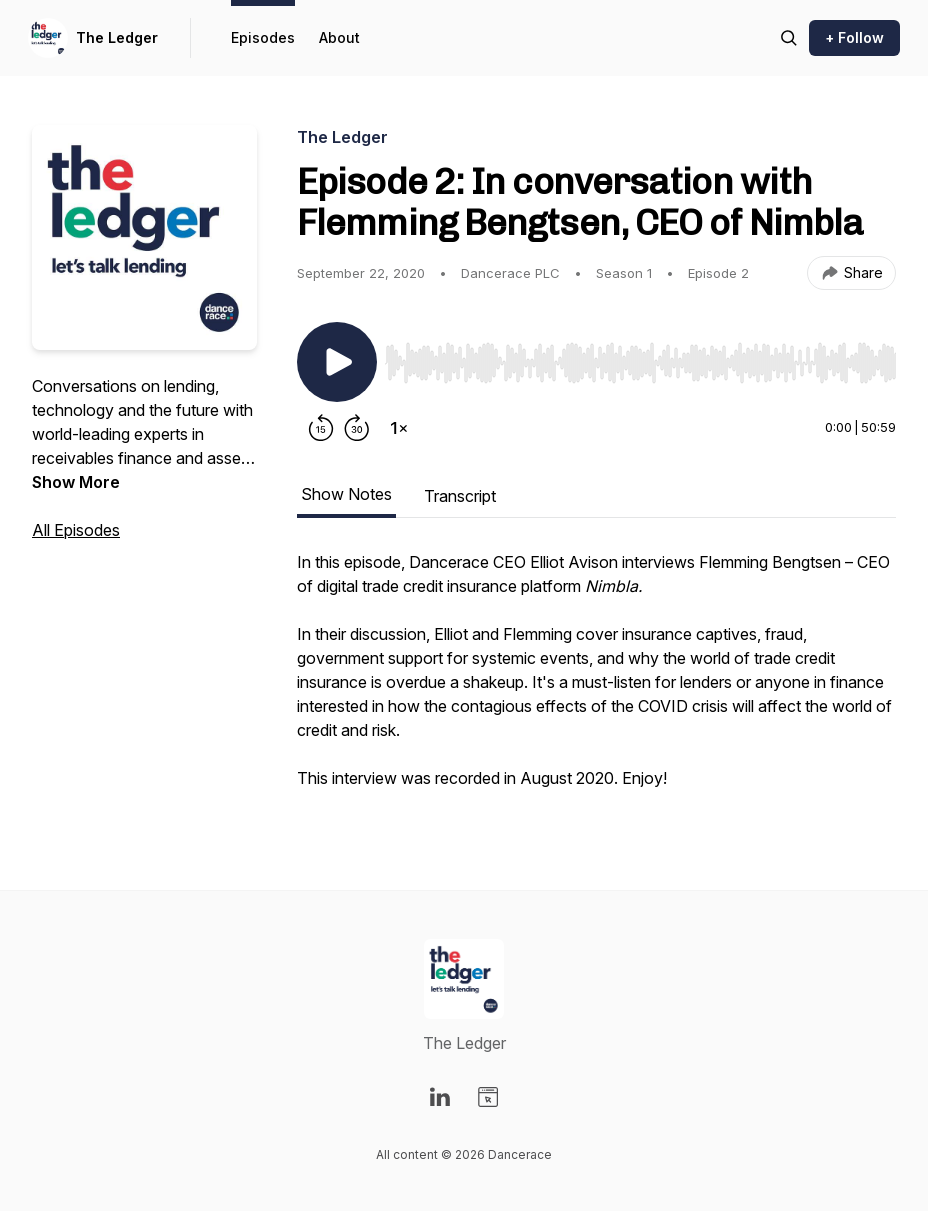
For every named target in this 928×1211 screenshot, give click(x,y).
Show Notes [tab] (346, 494)
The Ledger (117, 37)
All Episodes (76, 530)
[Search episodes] (789, 38)
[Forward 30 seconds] (357, 428)
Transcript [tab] (460, 496)
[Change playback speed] (399, 428)
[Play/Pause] (337, 362)
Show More (76, 482)
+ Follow (854, 37)
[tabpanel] (596, 680)
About (339, 37)
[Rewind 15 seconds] (321, 428)
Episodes (263, 37)
